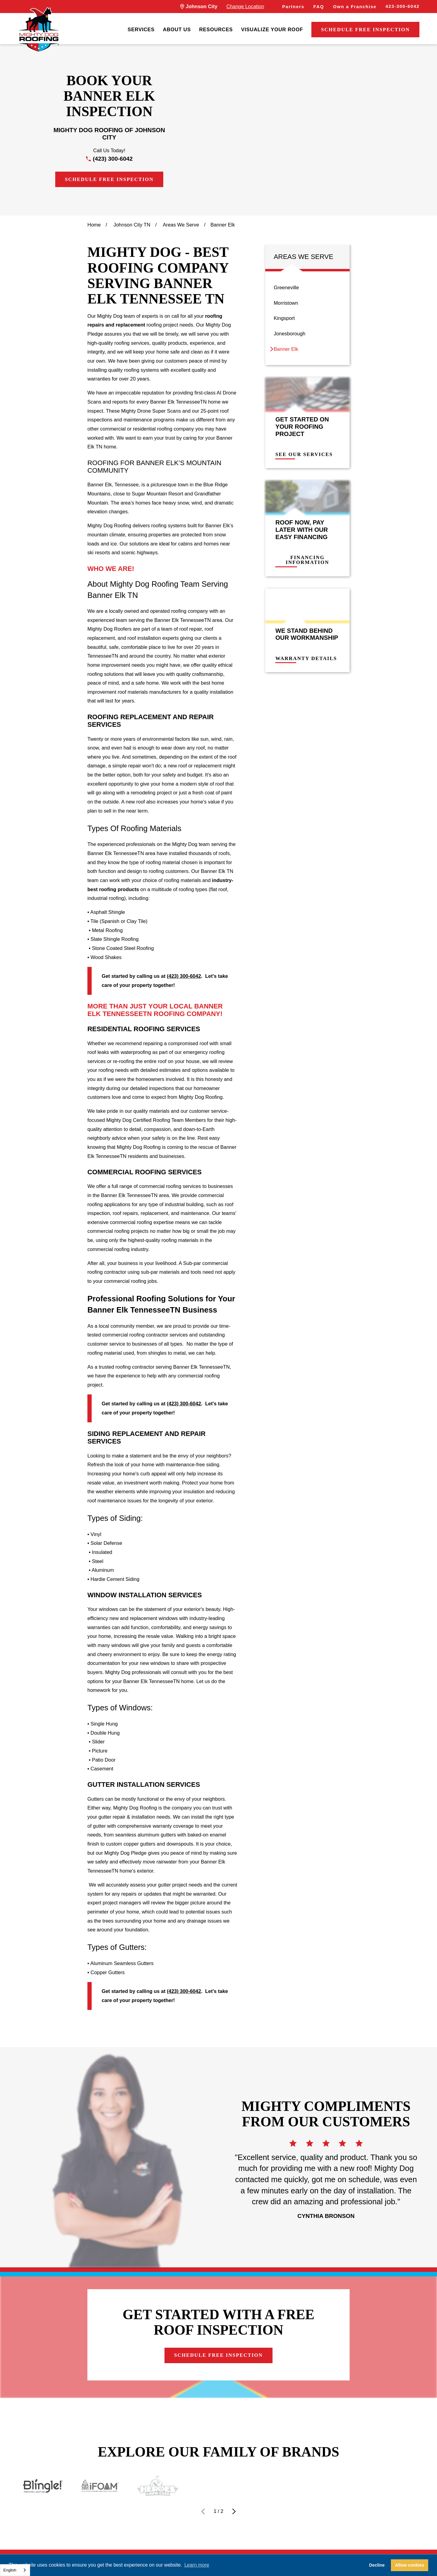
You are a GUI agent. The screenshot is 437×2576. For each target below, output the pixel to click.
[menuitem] (140, 29)
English (9, 2570)
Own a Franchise (355, 6)
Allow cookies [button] (409, 2565)
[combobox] (15, 2570)
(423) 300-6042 (113, 159)
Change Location (245, 6)
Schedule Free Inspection (365, 29)
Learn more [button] (196, 2565)
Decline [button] (376, 2565)
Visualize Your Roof (272, 29)
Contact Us (219, 2539)
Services (140, 29)
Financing (162, 2539)
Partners (293, 6)
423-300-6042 (402, 6)
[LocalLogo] (38, 29)
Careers (273, 2539)
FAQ (318, 6)
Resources (216, 29)
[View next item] (234, 2476)
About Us (177, 29)
